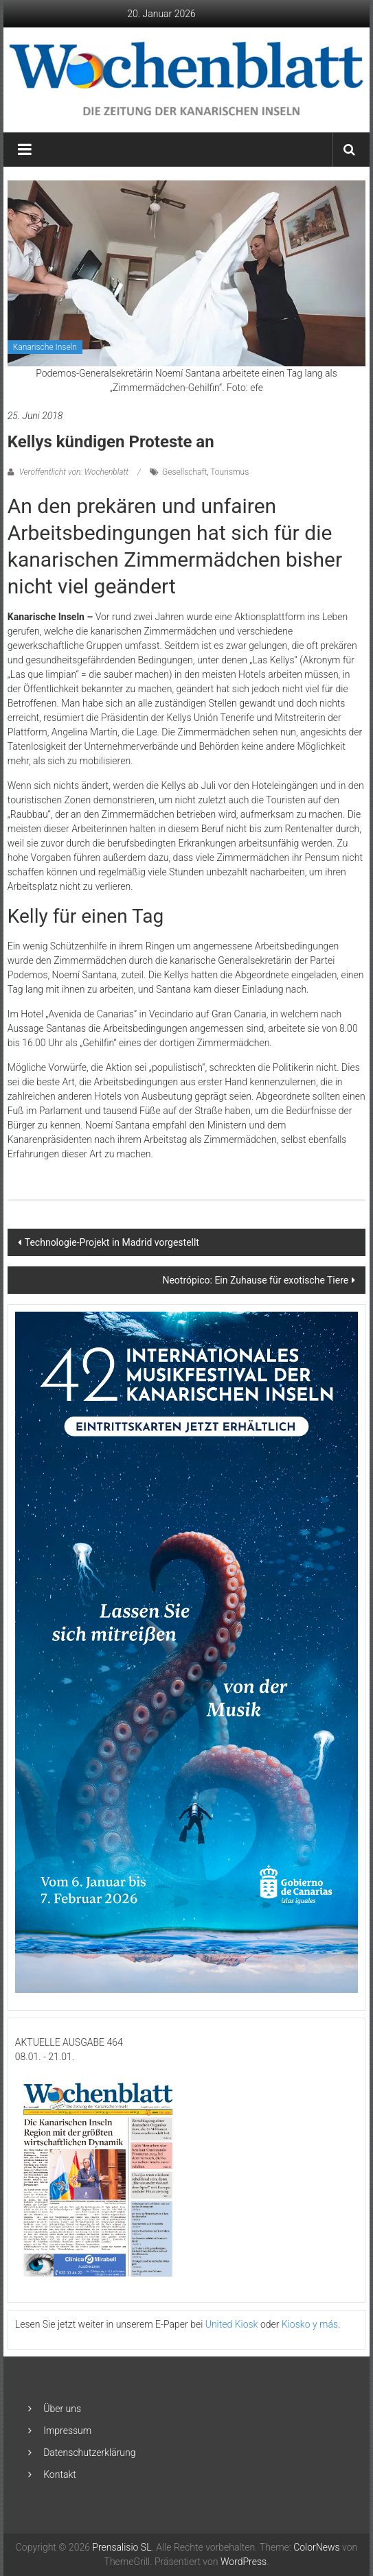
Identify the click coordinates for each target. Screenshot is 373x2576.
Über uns (62, 2408)
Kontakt (59, 2474)
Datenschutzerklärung (89, 2452)
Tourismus (229, 472)
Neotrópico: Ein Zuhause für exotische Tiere (255, 1280)
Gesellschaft (184, 472)
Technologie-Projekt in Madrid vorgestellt (112, 1242)
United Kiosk (231, 2324)
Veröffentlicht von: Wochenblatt (74, 472)
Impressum (67, 2430)
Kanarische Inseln (45, 347)
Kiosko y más (310, 2324)
